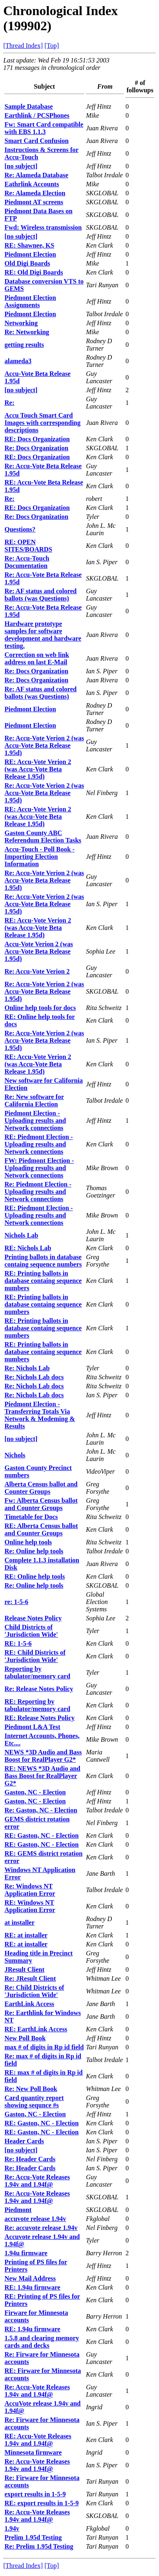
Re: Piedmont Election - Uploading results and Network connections (38, 1191)
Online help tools (28, 1542)
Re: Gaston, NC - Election (41, 1810)
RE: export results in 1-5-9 (42, 2503)
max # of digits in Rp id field (44, 2047)
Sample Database (29, 106)
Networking (21, 322)
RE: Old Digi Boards (34, 272)
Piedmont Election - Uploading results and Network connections (35, 1120)
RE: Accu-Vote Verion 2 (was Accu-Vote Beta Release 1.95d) (38, 769)
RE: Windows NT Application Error (30, 1906)
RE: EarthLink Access (36, 2029)
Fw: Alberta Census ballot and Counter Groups (41, 1504)
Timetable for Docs (31, 1516)
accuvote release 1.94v (35, 2218)
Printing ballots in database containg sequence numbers (43, 1260)
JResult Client (24, 1969)
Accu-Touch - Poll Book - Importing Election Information (40, 856)
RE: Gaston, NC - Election (42, 1835)
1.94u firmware (26, 2253)
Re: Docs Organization (36, 448)
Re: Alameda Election (35, 193)
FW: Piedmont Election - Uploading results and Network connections (39, 1168)
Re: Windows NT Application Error (30, 1890)
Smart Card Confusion (36, 140)
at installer (19, 1922)
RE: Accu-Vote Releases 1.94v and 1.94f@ (38, 2440)
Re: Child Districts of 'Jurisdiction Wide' (34, 1991)
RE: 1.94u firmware (32, 2287)
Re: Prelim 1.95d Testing (39, 2546)
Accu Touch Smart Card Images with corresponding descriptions (43, 422)
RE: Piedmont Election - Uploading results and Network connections (39, 1144)
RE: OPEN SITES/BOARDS (28, 545)
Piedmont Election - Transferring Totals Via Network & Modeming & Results (40, 1415)
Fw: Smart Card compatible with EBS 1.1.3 (44, 128)
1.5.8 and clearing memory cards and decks (42, 2342)
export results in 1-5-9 (35, 2494)
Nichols (15, 1455)
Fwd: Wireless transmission (43, 227)
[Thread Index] (23, 45)
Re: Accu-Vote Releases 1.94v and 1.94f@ (37, 2181)
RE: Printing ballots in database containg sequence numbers (43, 1280)
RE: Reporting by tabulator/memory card (37, 1705)
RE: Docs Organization (37, 439)
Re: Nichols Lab (27, 1368)
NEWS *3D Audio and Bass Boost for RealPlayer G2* (43, 1756)
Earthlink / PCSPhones (37, 115)
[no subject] (21, 166)
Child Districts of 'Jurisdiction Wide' (31, 1631)
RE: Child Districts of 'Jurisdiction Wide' (35, 1656)
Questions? (20, 529)
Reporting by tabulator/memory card (37, 1672)
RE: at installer (26, 1935)
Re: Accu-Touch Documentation (27, 562)
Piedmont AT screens (34, 202)
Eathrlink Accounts (32, 184)
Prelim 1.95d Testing (33, 2537)
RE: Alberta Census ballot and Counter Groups (41, 1529)
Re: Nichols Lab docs (34, 1377)
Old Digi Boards (27, 263)
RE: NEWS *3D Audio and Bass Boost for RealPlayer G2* (42, 1776)
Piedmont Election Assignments (30, 301)
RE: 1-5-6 (18, 1643)
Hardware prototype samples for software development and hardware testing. (43, 634)
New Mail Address (30, 2278)
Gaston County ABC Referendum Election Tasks (43, 836)
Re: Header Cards (30, 2159)
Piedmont (18, 2209)
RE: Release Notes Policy (40, 1717)
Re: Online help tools (34, 1551)
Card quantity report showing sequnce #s (34, 2101)
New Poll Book (25, 2038)
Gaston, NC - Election (35, 1792)
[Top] (51, 45)
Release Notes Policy (33, 1618)
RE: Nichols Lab (28, 1247)
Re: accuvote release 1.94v (41, 2227)
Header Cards (24, 2141)
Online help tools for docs (40, 1007)
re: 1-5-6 (16, 1601)
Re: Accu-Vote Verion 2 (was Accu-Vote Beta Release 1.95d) (44, 745)
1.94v (12, 2528)
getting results (24, 344)
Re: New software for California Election (34, 1100)
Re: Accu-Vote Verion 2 (37, 971)
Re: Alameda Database (36, 175)
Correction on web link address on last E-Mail (37, 658)
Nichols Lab (21, 1235)
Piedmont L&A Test (32, 1726)
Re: (9, 402)
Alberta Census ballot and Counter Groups (41, 1488)
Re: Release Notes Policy (39, 1688)
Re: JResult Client (30, 1978)
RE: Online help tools (35, 1576)
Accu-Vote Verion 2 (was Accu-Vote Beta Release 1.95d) (39, 951)
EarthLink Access (29, 2003)
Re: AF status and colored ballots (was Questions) (41, 595)
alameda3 (18, 360)
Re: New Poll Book (31, 2088)
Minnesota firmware (33, 2452)
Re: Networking (27, 331)
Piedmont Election (30, 254)
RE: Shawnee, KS (29, 245)
